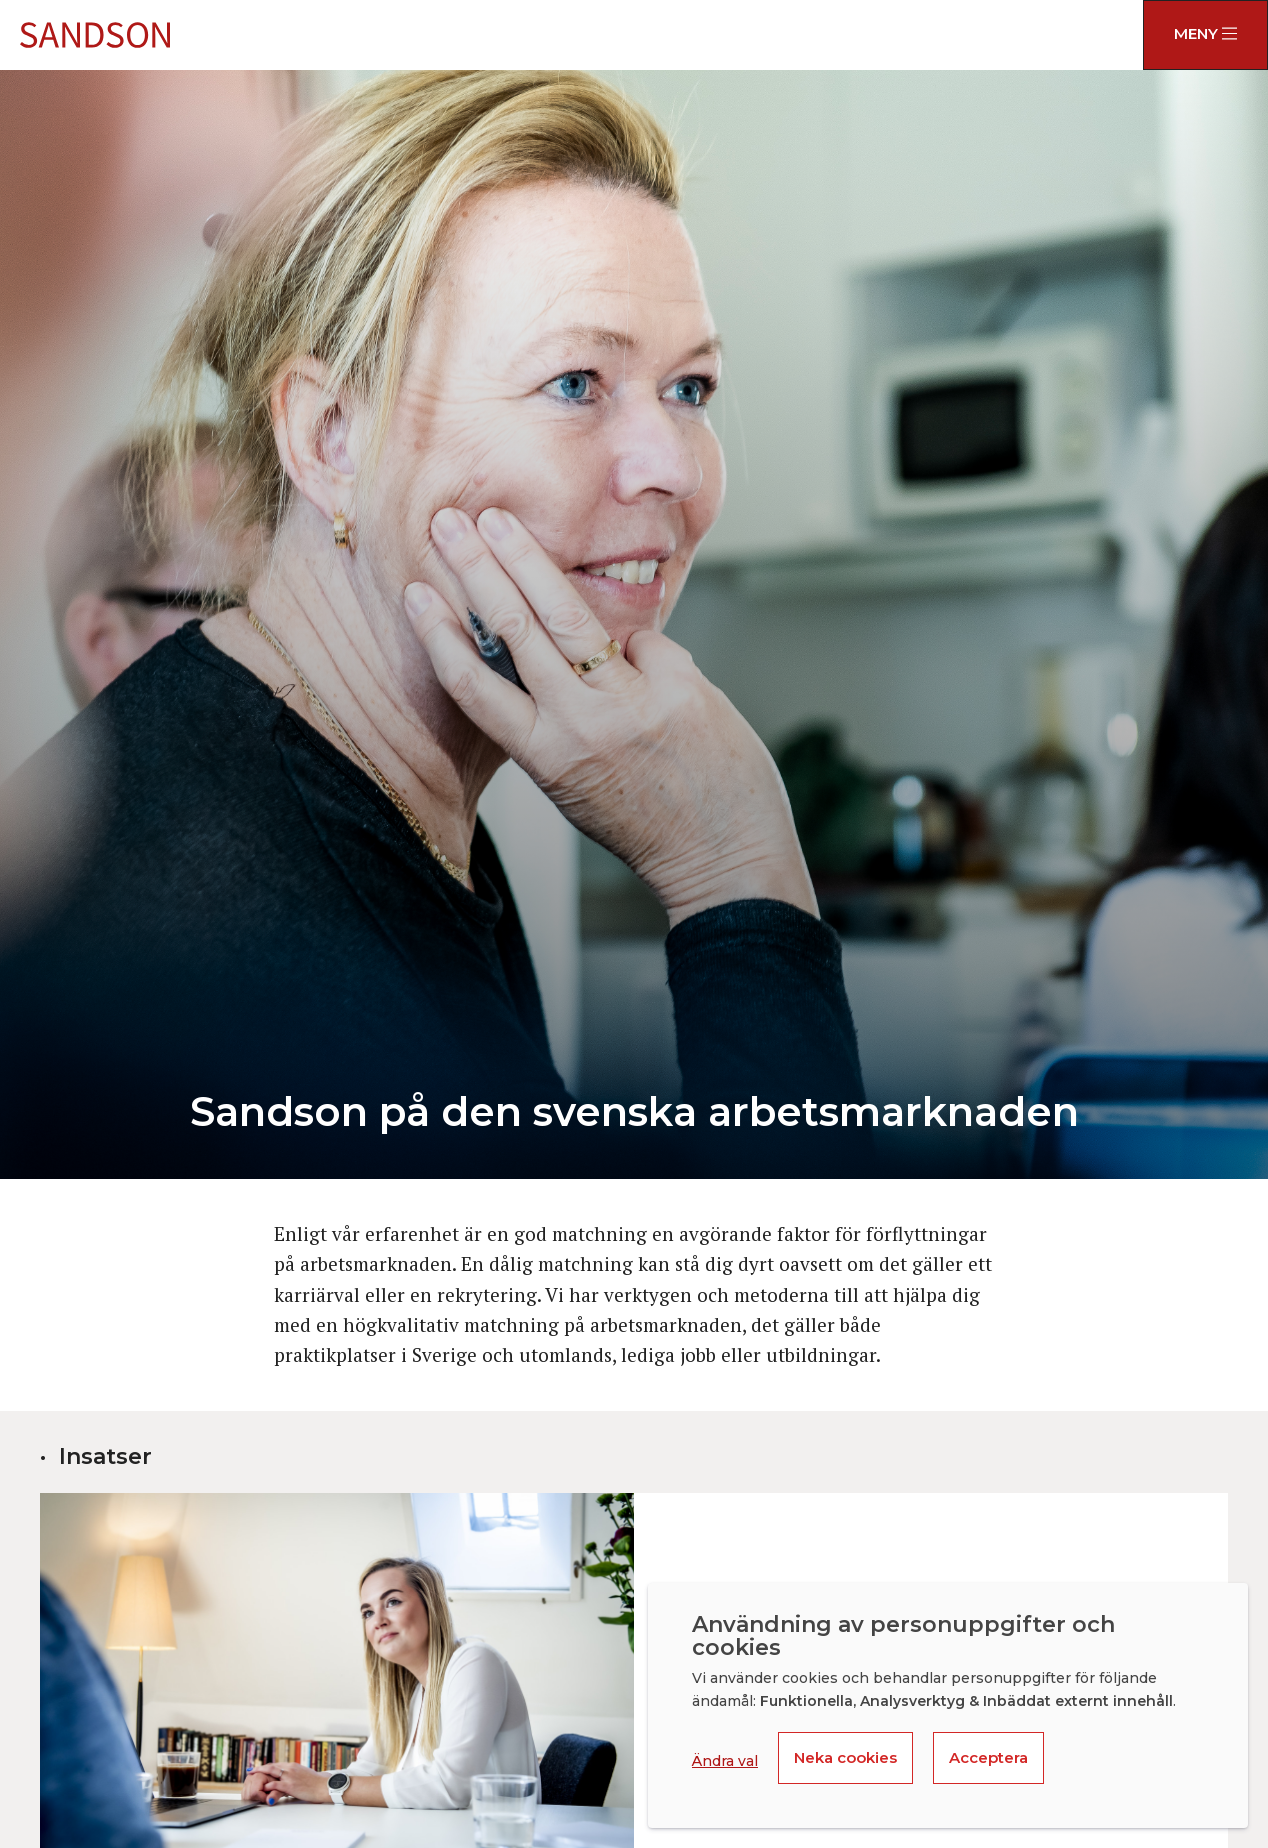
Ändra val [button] (725, 1761)
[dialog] (948, 1705)
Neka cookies (845, 1757)
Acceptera (988, 1757)
